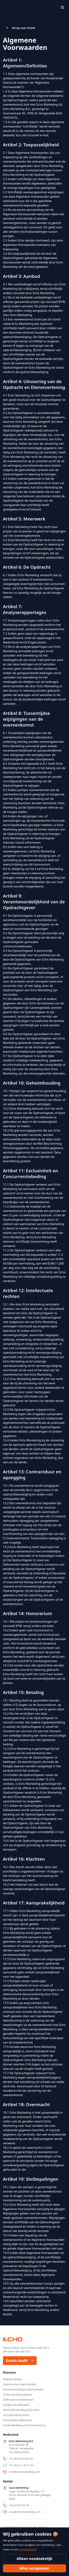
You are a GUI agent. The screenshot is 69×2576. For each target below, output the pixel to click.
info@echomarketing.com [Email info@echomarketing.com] (24, 2472)
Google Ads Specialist (16, 2404)
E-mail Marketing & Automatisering (24, 2425)
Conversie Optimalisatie (17, 2394)
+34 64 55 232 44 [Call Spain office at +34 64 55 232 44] (19, 2505)
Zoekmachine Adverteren (18, 2399)
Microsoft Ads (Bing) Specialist (21, 2410)
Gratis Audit (20, 2360)
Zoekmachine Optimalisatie (19, 2384)
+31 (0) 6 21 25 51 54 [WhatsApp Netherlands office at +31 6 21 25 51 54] (21, 2465)
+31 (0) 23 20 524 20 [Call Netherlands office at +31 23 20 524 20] (21, 2458)
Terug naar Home (20, 28)
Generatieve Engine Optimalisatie (23, 2389)
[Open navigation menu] (62, 7)
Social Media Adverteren (17, 2420)
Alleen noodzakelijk (34, 2558)
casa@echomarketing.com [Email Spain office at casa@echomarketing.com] (25, 2512)
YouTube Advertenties (16, 2415)
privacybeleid (27, 2549)
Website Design (12, 2379)
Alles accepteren (34, 2568)
